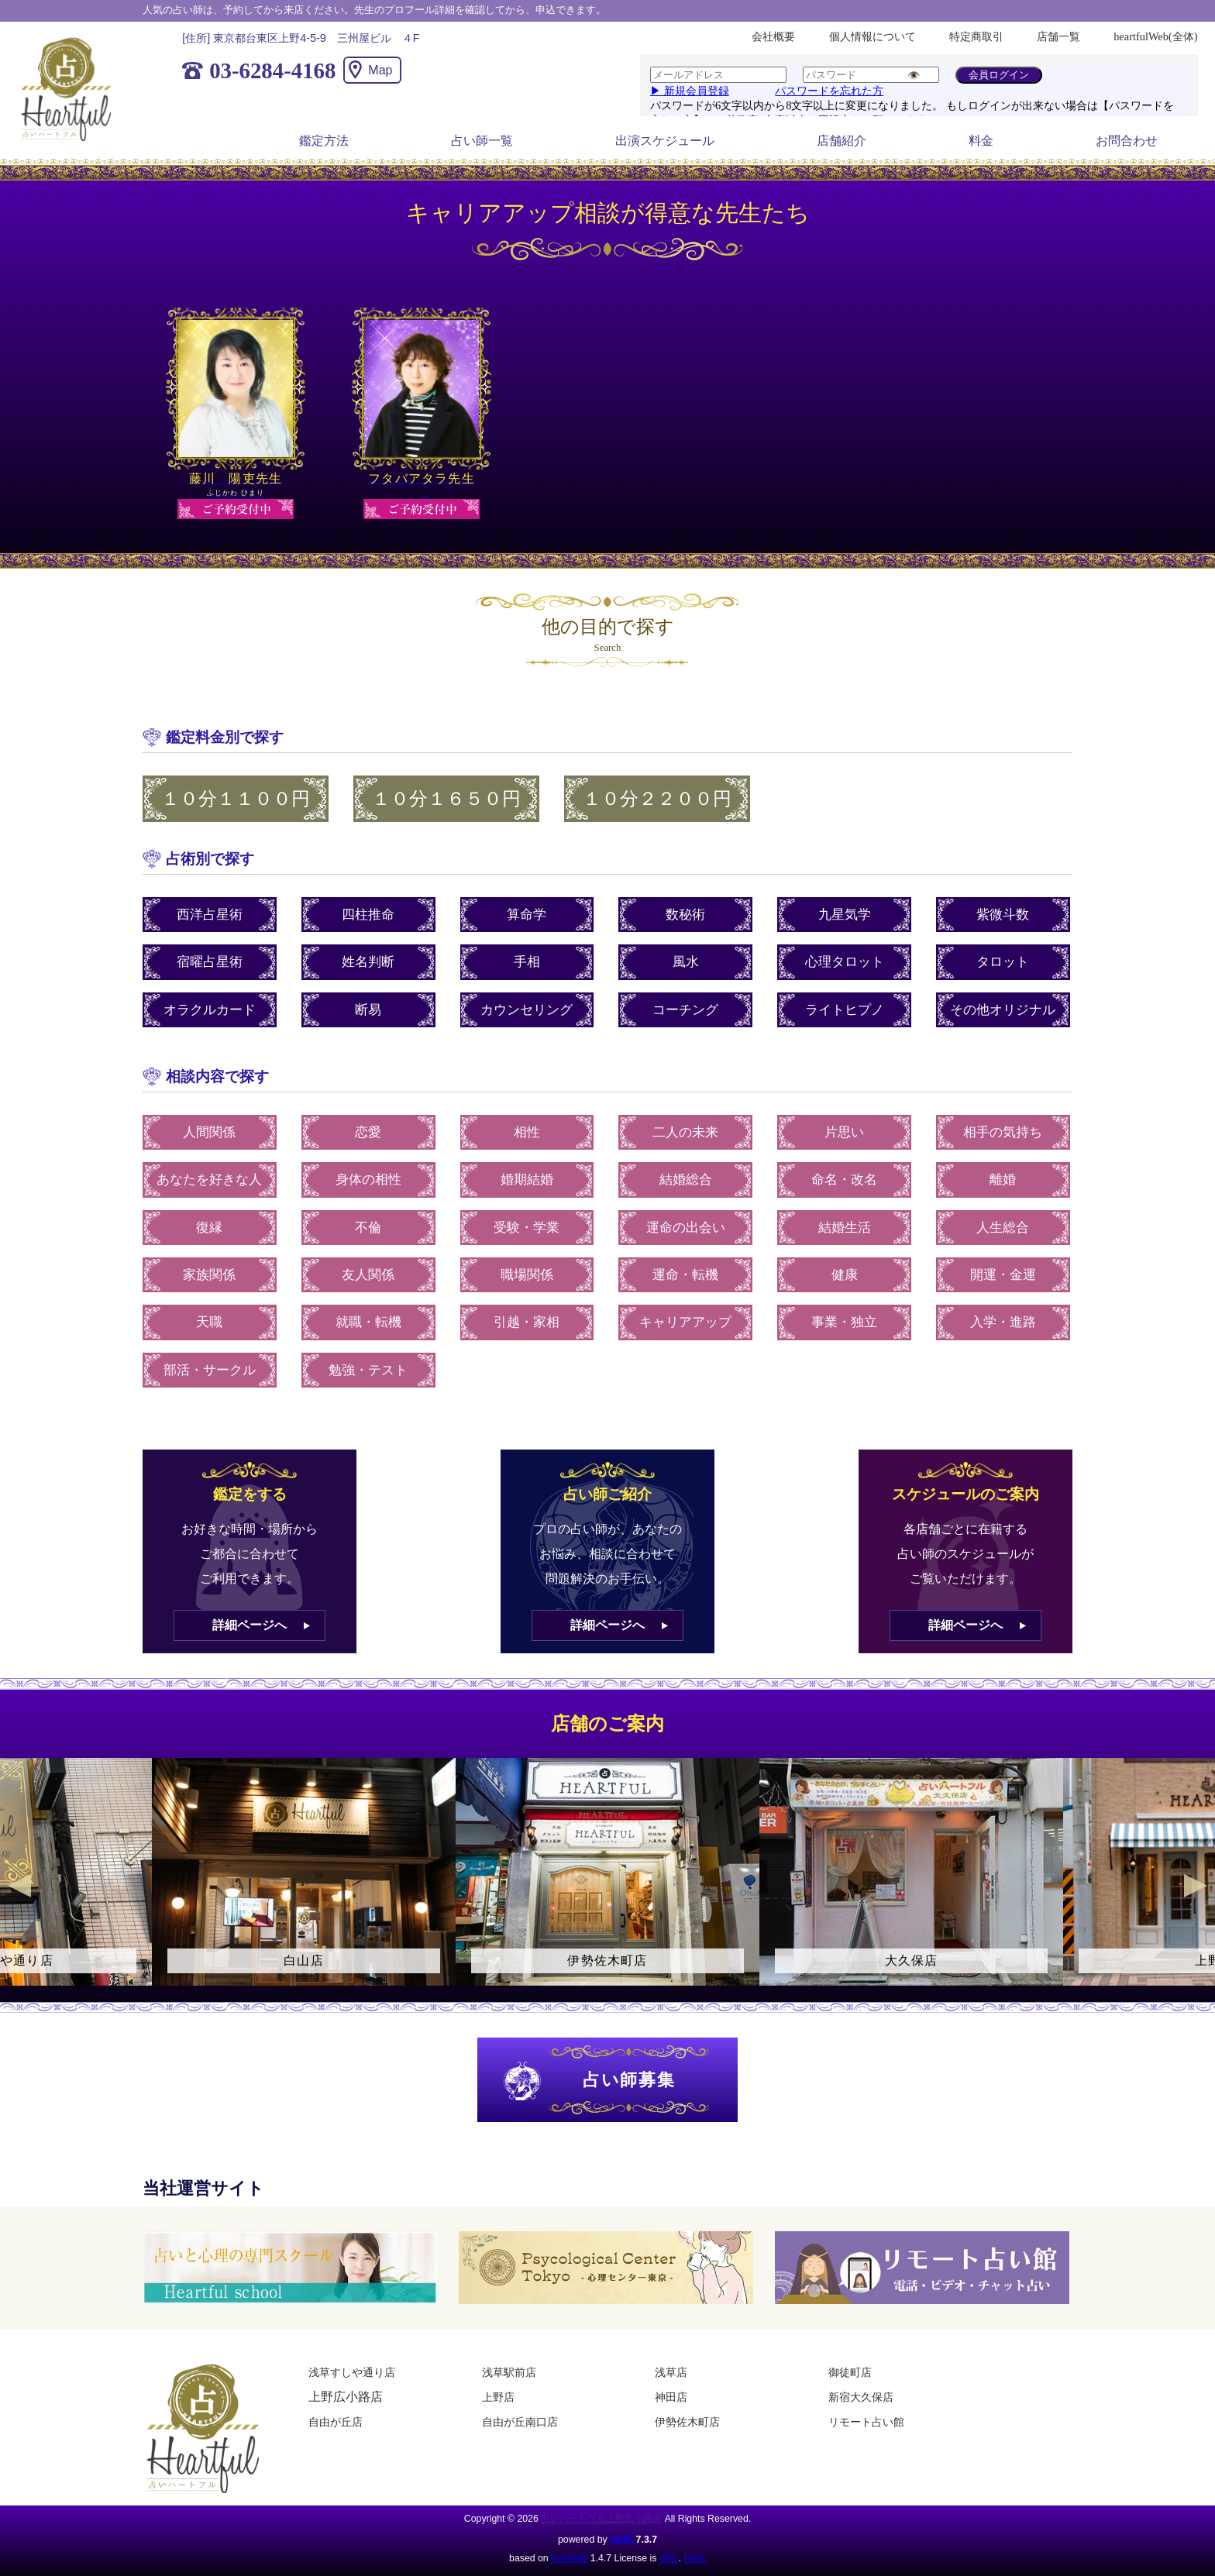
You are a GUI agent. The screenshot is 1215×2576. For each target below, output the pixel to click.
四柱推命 (368, 914)
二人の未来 (685, 1132)
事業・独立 (844, 1322)
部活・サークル (209, 1370)
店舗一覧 (1058, 36)
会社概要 (773, 36)
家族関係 (209, 1274)
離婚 (1003, 1179)
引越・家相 (526, 1322)
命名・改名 (844, 1179)
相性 (527, 1132)
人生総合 (1002, 1227)
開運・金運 (1003, 1274)
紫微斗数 (1002, 914)
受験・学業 (526, 1227)
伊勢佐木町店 (687, 2422)
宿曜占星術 (210, 961)
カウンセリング (526, 1010)
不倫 (368, 1227)
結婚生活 (844, 1227)
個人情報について (872, 36)
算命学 (526, 914)
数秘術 (685, 914)
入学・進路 (1003, 1322)
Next (1195, 1885)
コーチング (685, 1010)
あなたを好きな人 (209, 1179)
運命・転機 (685, 1274)
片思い (844, 1132)
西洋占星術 (210, 914)
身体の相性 (368, 1179)
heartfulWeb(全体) (1155, 36)
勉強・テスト (368, 1370)
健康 (844, 1274)
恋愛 (368, 1132)
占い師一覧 (482, 140)
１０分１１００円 (235, 799)
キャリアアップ (685, 1322)
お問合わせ (1127, 140)
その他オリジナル (1002, 1010)
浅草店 (671, 2372)
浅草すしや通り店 (351, 2372)
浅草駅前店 (509, 2372)
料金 (981, 140)
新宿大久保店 (860, 2397)
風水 (686, 961)
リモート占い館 (866, 2422)
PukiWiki (569, 2558)
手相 (527, 961)
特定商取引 (976, 36)
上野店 (498, 2397)
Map (380, 70)
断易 (368, 1010)
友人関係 (368, 1274)
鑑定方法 (324, 140)
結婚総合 (685, 1179)
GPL (669, 2558)
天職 (209, 1322)
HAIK (621, 2539)
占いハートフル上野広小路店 (601, 2518)
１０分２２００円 (657, 799)
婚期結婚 (527, 1179)
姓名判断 (368, 961)
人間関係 (209, 1132)
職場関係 (527, 1274)
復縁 (209, 1227)
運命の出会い (685, 1227)
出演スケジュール (664, 140)
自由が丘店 (335, 2422)
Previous (19, 1885)
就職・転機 (368, 1322)
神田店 (671, 2397)
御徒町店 (850, 2372)
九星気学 (844, 914)
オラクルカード (209, 1010)
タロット (1002, 961)
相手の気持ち (1002, 1132)
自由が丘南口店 (520, 2422)
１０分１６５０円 (446, 799)
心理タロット (844, 961)
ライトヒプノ (844, 1010)
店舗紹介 (841, 140)
